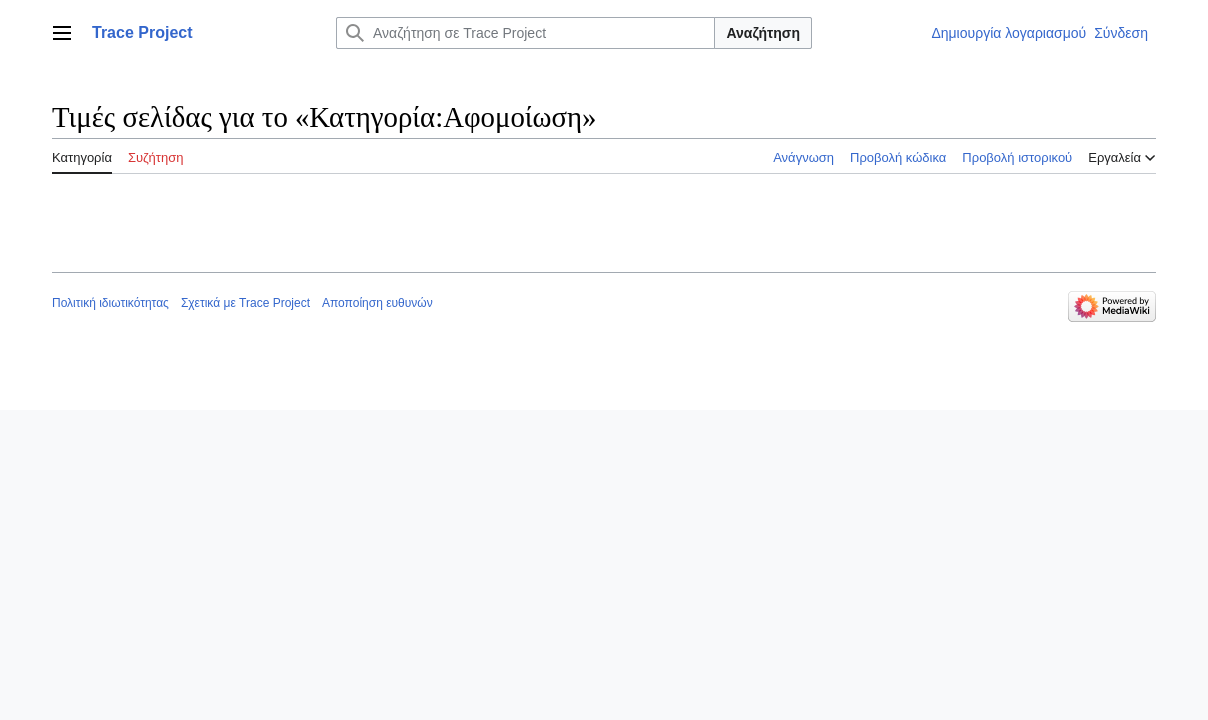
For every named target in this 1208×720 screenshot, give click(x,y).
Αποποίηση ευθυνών (377, 303)
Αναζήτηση (763, 33)
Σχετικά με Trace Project (245, 303)
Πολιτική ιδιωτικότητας (110, 303)
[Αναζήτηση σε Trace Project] (525, 33)
